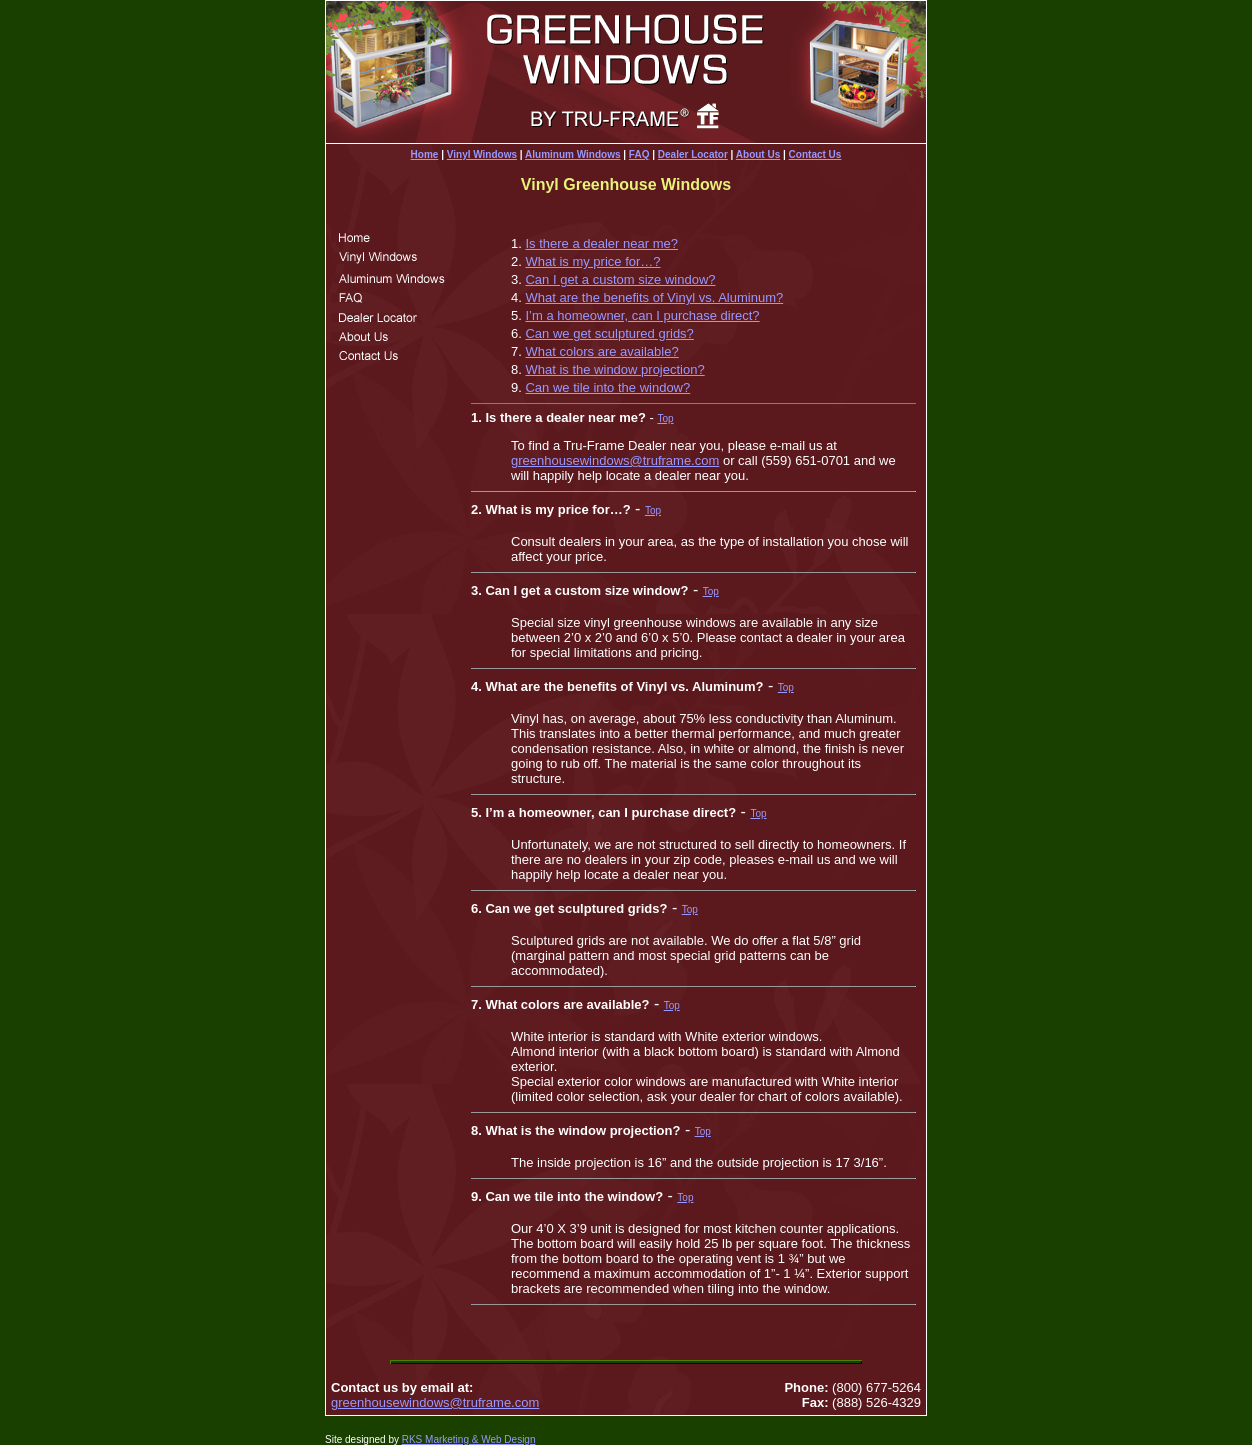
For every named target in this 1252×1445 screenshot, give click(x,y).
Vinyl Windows (482, 154)
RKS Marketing (435, 1439)
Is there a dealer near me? (601, 243)
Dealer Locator (693, 154)
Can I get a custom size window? (620, 279)
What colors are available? (601, 351)
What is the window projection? (614, 369)
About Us (758, 154)
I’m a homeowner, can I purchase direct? (642, 315)
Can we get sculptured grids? (609, 333)
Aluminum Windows (572, 154)
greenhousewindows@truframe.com (615, 460)
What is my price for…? (592, 261)
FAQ (639, 154)
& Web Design (502, 1439)
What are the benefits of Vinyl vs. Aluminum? (654, 297)
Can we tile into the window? (607, 387)
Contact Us (815, 154)
